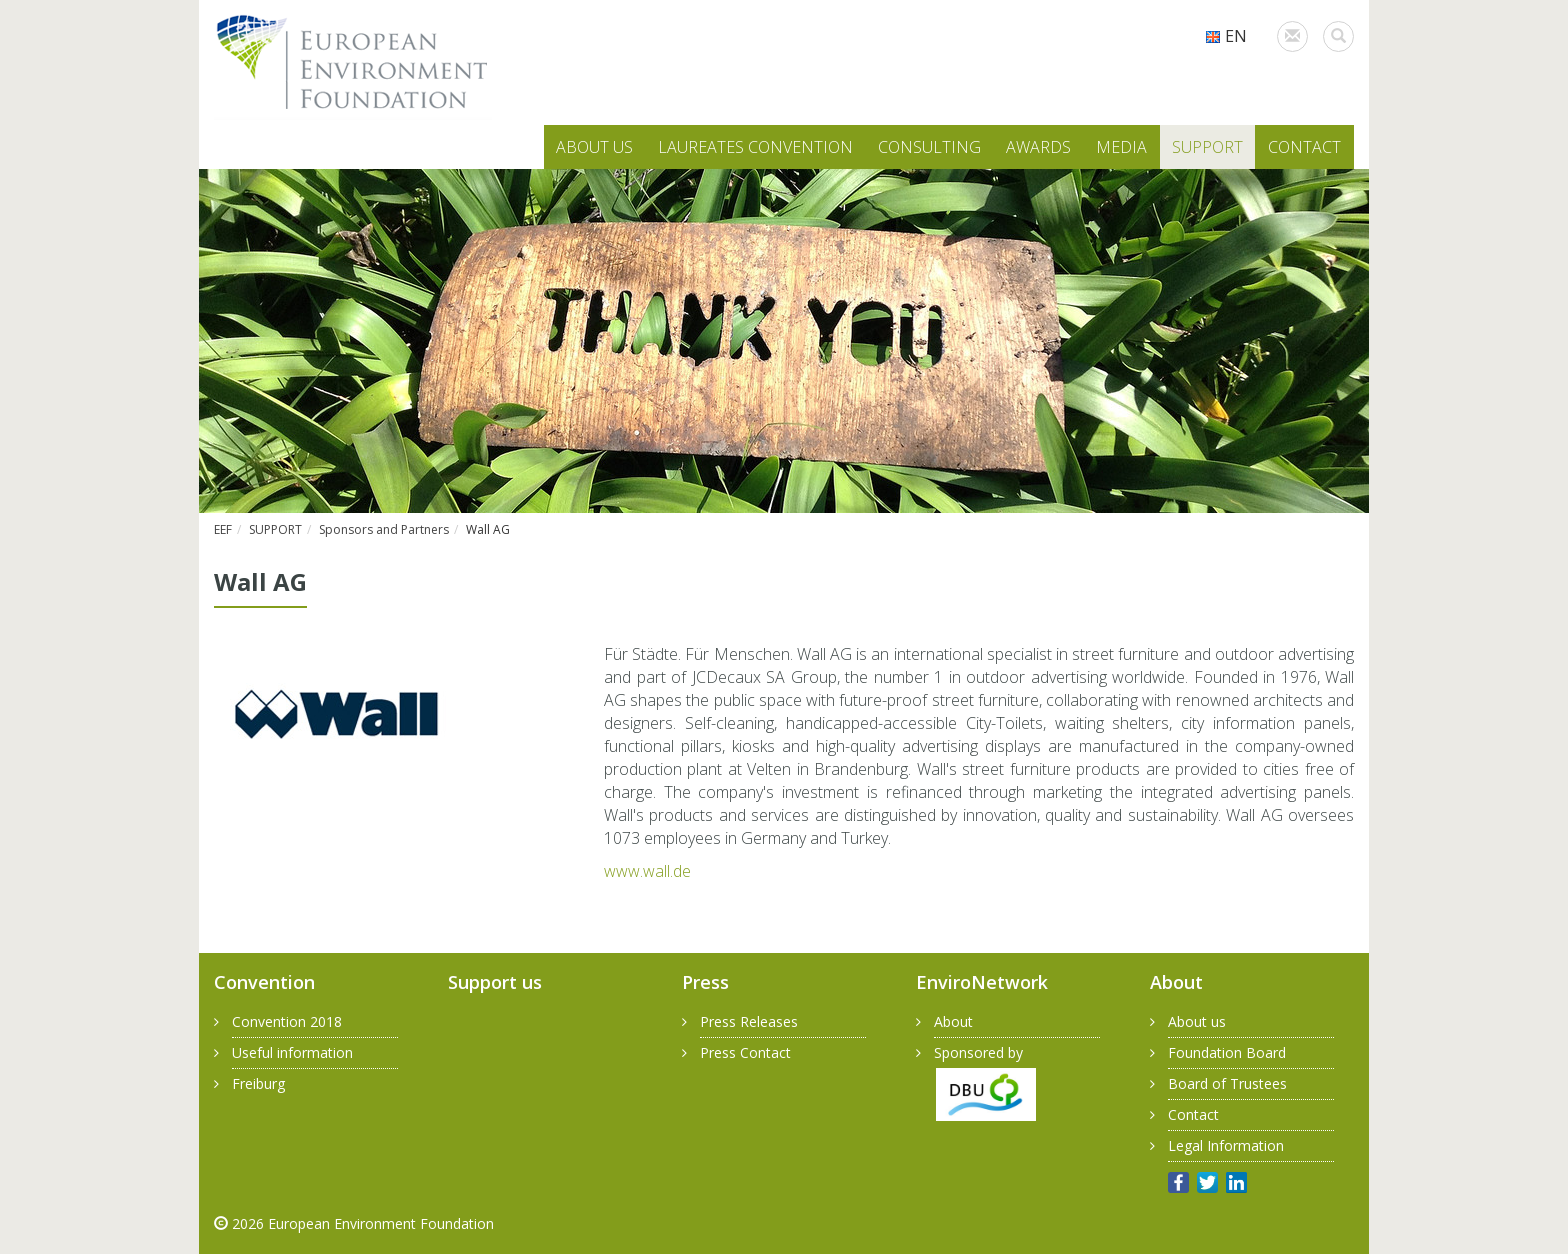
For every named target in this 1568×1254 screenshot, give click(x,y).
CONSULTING (929, 147)
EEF (223, 529)
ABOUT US (594, 147)
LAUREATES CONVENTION (755, 147)
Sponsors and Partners (384, 529)
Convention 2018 (287, 1021)
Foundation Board (1227, 1052)
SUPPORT (1207, 147)
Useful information (292, 1052)
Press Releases (749, 1021)
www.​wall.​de (647, 871)
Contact (1193, 1114)
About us (1197, 1021)
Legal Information (1226, 1145)
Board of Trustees (1227, 1083)
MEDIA (1121, 147)
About (953, 1021)
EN (1226, 36)
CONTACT (1304, 147)
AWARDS (1038, 147)
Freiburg (258, 1083)
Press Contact (745, 1052)
